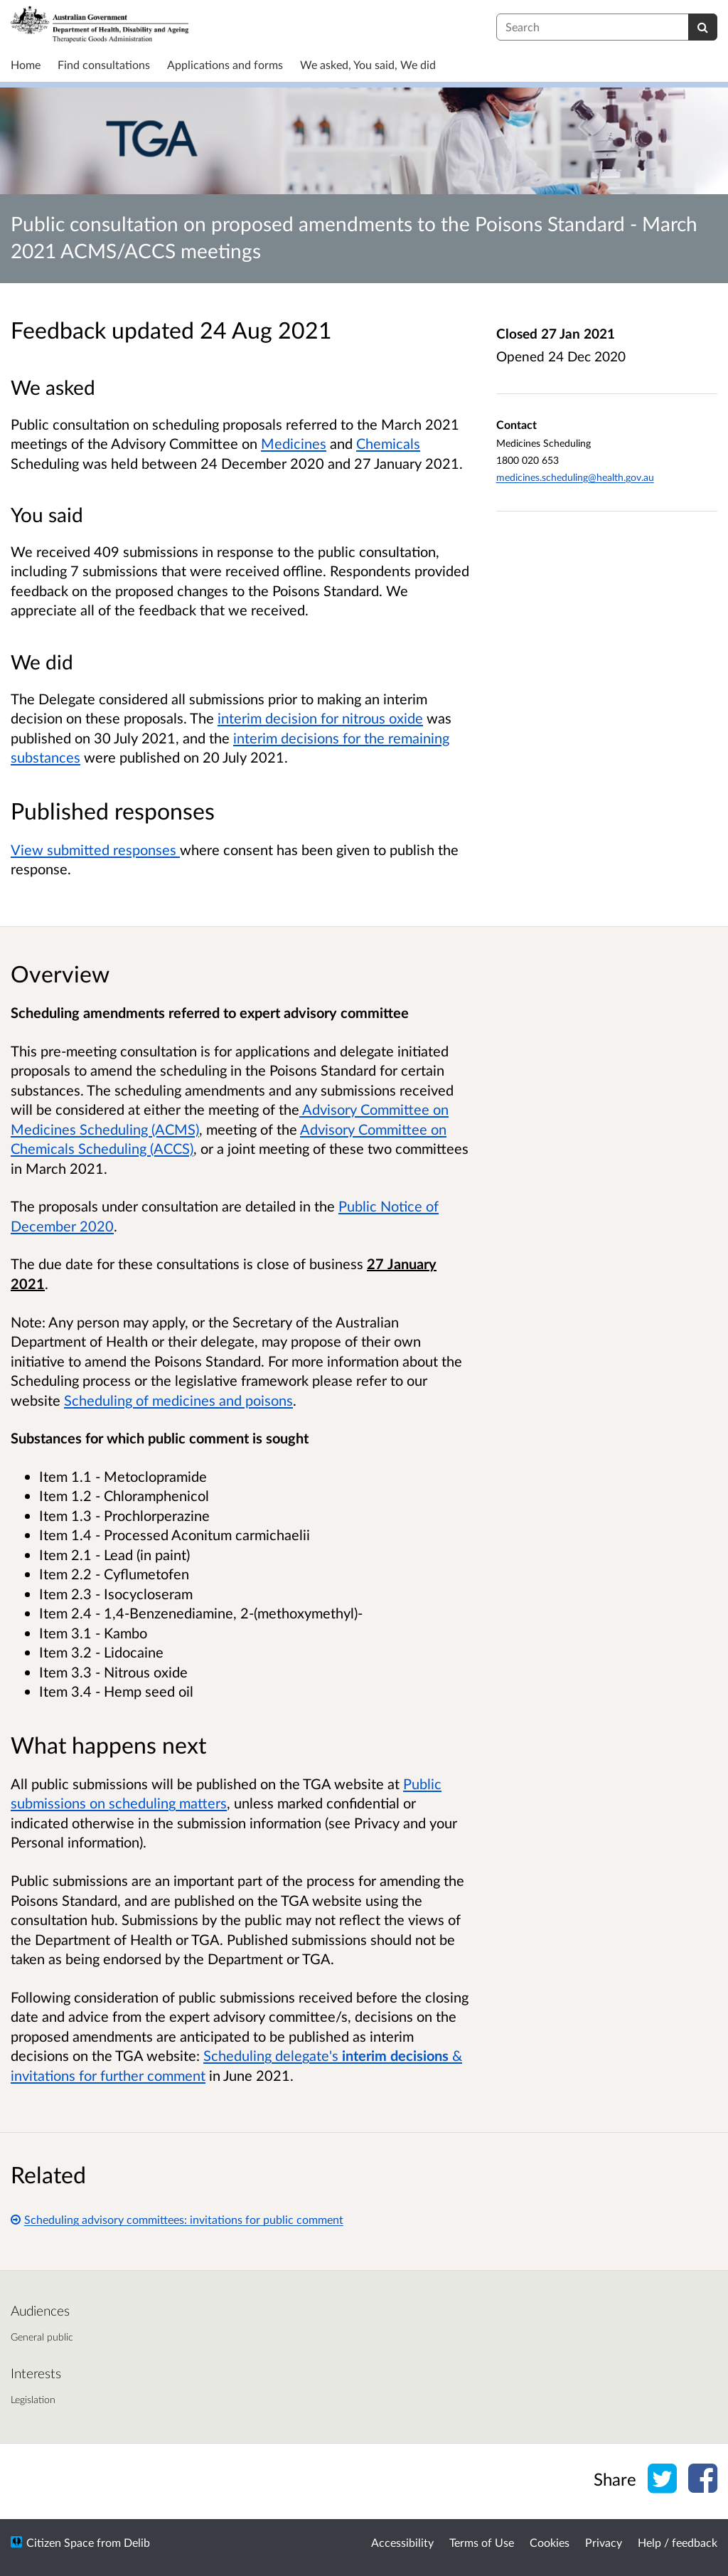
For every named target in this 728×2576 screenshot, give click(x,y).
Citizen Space (60, 2542)
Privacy (603, 2542)
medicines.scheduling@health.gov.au (575, 477)
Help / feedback (677, 2542)
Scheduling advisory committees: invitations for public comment (177, 2219)
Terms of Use (481, 2542)
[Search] (702, 27)
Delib (137, 2542)
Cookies (549, 2542)
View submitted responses (95, 849)
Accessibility (402, 2542)
